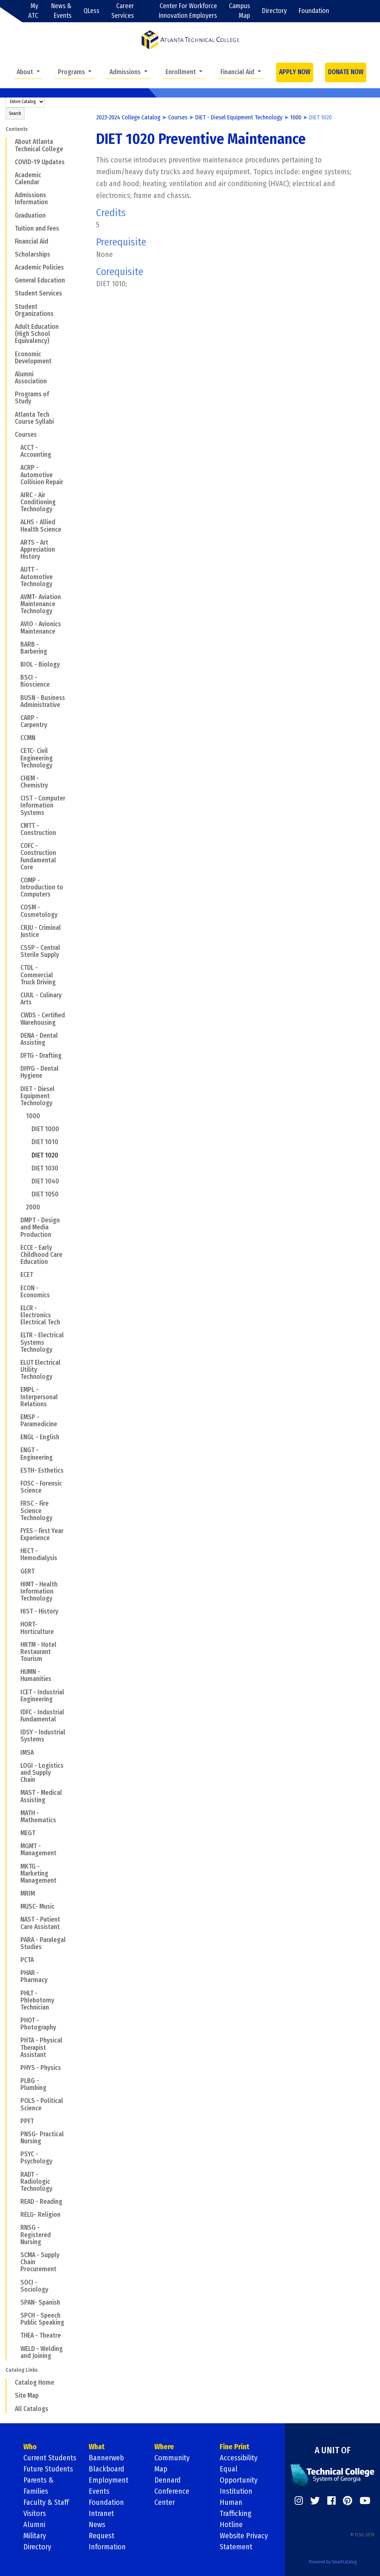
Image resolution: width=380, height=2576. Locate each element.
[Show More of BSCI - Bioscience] (15, 677)
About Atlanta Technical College (39, 145)
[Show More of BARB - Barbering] (15, 644)
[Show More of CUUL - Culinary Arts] (15, 995)
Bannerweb (106, 2457)
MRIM (27, 1894)
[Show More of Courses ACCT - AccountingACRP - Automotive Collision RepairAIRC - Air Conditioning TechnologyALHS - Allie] (10, 434)
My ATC (33, 11)
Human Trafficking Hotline (235, 2513)
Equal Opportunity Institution (239, 2480)
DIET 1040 (45, 1181)
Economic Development (33, 357)
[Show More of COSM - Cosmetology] (15, 907)
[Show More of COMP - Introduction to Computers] (15, 880)
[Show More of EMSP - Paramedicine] (15, 1417)
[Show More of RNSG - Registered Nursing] (15, 2227)
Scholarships (32, 254)
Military (34, 2535)
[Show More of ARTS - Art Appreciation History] (15, 542)
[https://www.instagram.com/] (299, 2501)
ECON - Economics (35, 1291)
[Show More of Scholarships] (10, 254)
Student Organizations (34, 310)
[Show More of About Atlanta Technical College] (10, 141)
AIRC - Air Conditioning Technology (38, 502)
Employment (108, 2480)
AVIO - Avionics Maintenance (40, 627)
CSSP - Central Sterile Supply (40, 951)
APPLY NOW (294, 72)
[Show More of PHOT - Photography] (15, 2020)
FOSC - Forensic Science (41, 1487)
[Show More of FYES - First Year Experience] (15, 1531)
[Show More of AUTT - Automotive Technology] (15, 569)
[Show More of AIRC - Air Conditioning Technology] (15, 495)
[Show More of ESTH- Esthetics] (15, 1470)
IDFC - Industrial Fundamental (42, 1715)
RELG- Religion (40, 2215)
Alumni (34, 2524)
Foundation (314, 11)
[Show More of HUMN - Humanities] (15, 1671)
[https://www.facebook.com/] (331, 2501)
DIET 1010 (45, 1142)
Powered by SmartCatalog (333, 2562)
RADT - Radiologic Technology (36, 2182)
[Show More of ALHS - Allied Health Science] (15, 522)
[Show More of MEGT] (15, 1833)
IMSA (27, 1753)
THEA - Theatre (40, 2335)
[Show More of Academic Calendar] (10, 175)
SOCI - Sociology (34, 2286)
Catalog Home (34, 2383)
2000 (33, 1207)
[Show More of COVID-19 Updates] (10, 162)
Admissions (125, 72)
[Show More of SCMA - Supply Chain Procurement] (15, 2255)
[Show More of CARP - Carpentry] (15, 717)
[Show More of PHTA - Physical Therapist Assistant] (15, 2040)
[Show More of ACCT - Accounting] (15, 447)
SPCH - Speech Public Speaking (42, 2319)
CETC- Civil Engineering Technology (36, 758)
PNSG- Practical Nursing (42, 2137)
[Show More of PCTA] (15, 1960)
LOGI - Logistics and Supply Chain (41, 1773)
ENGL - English (39, 1437)
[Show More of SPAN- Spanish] (15, 2302)
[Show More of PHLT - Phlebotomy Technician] (15, 1993)
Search (15, 113)
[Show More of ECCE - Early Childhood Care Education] (15, 1247)
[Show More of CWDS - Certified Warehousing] (15, 1015)
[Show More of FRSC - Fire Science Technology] (15, 1503)
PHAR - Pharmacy (34, 1976)
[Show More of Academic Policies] (10, 267)
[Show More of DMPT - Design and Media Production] (15, 1220)
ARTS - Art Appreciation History (37, 550)
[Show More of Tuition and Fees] (10, 228)
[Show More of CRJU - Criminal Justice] (15, 927)
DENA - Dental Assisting (39, 1039)
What (97, 2446)
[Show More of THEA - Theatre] (15, 2335)
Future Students (48, 2468)
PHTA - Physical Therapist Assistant (41, 2047)
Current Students (49, 2457)
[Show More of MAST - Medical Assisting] (15, 1792)
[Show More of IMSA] (15, 1752)
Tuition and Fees (37, 228)
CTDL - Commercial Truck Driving (38, 975)
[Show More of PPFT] (15, 2121)
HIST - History (39, 1611)
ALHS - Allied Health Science (40, 525)
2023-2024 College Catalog (128, 117)
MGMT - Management (38, 1849)
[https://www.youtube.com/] (365, 2501)
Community (172, 2457)
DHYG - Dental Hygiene (39, 1072)
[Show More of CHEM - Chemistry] (15, 778)
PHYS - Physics (40, 2068)
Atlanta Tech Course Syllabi (34, 418)
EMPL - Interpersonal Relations (39, 1397)
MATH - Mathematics (38, 1816)
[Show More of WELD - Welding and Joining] (15, 2348)
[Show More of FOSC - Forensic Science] (15, 1483)
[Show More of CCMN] (15, 738)
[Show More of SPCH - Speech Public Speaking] (15, 2315)
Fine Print (234, 2446)
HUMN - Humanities (35, 1675)
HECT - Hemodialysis (38, 1554)
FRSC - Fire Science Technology (36, 1511)
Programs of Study (32, 397)
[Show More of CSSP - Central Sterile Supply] (15, 947)
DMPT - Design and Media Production (40, 1227)
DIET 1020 (45, 1155)
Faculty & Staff (46, 2502)
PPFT (27, 2121)
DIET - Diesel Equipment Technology (37, 1096)
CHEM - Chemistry (34, 782)
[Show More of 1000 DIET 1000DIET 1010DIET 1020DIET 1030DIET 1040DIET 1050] (21, 1116)
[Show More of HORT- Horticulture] (15, 1624)
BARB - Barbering (33, 648)
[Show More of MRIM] (15, 1893)
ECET (26, 1275)
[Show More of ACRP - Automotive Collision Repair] (15, 467)
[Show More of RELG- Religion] (15, 2214)
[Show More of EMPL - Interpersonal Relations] (15, 1389)
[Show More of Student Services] (10, 293)
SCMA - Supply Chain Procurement (39, 2262)
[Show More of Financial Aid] (10, 241)
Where (164, 2446)
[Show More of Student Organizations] (10, 306)
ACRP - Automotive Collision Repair (41, 475)
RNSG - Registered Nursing (35, 2235)
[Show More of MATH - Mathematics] (15, 1812)
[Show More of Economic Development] (10, 353)
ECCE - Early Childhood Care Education (41, 1255)
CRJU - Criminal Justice (40, 931)
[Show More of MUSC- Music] (15, 1906)
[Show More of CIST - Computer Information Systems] (15, 798)
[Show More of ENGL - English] (15, 1437)
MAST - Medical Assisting (41, 1796)
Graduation (30, 215)
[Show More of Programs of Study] (10, 394)
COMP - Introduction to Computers (41, 887)
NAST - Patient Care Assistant (40, 1923)
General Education (40, 280)
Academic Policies (39, 267)
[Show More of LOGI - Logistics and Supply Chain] (15, 1765)
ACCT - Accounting (35, 451)
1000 (33, 1116)
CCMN (27, 738)
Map (160, 2468)
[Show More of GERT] (15, 1571)
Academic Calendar (28, 178)
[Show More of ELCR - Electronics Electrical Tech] (15, 1308)
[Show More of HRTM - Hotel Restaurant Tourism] (15, 1644)
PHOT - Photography (38, 2024)
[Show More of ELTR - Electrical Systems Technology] (15, 1335)
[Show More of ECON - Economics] (15, 1287)
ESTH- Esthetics (41, 1470)
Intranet (101, 2513)
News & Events (61, 11)
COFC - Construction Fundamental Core (38, 856)
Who (30, 2446)
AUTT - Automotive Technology (36, 577)
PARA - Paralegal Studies (43, 1943)
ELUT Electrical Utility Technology (40, 1370)
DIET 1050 (45, 1194)
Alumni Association (31, 377)
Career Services (122, 11)
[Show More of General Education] (10, 280)
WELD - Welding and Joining (41, 2352)
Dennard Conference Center (171, 2491)
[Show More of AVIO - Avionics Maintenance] (15, 624)
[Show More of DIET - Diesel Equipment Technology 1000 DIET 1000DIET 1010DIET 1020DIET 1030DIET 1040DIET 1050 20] (15, 1088)
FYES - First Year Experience (41, 1534)
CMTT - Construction (38, 829)
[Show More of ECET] (15, 1274)
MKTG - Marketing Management (38, 1874)
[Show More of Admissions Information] (10, 195)
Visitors (34, 2513)
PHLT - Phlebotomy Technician (37, 2000)
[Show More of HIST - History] (15, 1611)
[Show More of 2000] (21, 1207)
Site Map (27, 2396)
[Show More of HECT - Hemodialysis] (15, 1551)
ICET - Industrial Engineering (42, 1695)
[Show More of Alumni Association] (10, 374)
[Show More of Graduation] (10, 215)
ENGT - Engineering (36, 1453)
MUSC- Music (37, 1906)
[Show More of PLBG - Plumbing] (15, 2080)
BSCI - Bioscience (35, 681)
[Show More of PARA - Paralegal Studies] (15, 1939)
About (26, 72)
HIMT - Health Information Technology (39, 1591)
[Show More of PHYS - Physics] (15, 2067)
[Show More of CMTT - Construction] (15, 825)
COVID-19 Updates (40, 162)
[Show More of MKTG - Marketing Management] (15, 1866)
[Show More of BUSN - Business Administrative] (15, 697)
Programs (72, 72)
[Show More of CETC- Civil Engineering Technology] (15, 750)
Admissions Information (31, 198)
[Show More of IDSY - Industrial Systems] (15, 1732)
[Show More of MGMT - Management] (15, 1846)
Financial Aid (238, 72)
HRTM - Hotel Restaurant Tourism (38, 1652)
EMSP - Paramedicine (38, 1420)
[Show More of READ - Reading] (15, 2201)
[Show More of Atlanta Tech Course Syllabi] (10, 414)
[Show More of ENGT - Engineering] (15, 1450)
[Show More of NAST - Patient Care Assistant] (15, 1919)
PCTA (27, 1960)
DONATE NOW (345, 72)
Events (99, 2491)
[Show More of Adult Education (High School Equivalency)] (10, 326)
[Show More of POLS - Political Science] (15, 2100)
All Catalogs (31, 2409)
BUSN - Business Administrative (42, 701)
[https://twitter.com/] (315, 2501)
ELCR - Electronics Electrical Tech (40, 1315)
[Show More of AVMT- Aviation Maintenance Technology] (15, 597)
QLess (91, 11)
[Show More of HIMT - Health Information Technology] (15, 1584)
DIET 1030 (45, 1168)
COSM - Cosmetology (39, 911)
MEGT (27, 1833)
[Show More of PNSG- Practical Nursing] (15, 2134)
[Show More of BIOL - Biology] (15, 664)
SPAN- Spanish (40, 2302)
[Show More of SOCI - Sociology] (15, 2282)
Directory (274, 11)
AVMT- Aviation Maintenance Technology (40, 604)
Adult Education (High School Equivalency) (37, 334)
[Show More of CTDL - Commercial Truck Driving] (15, 967)
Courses (26, 435)
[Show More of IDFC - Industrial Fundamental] (15, 1712)
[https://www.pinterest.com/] (347, 2501)
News (97, 2524)
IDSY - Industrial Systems (42, 1735)
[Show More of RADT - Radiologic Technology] (15, 2174)
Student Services (38, 293)
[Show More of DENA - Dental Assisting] (15, 1035)
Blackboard (106, 2468)
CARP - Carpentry (33, 721)
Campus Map (239, 11)
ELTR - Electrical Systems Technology (42, 1342)
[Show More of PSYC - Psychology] (15, 2154)
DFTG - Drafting (41, 1056)
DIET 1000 (45, 1129)
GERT (27, 1571)
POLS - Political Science (41, 2104)
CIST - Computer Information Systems (42, 805)
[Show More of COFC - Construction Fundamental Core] (15, 845)
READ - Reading (41, 2202)
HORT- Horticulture (37, 1628)
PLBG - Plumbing (33, 2084)
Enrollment (181, 72)
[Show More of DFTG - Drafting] (15, 1055)
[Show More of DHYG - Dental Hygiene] (15, 1068)
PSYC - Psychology (36, 2157)
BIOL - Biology (40, 664)
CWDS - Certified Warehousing (42, 1018)
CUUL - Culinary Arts (41, 998)
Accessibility (239, 2457)
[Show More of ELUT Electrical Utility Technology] (15, 1362)
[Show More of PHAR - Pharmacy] (15, 1972)
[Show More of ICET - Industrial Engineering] (15, 1691)
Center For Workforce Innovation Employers (188, 11)
